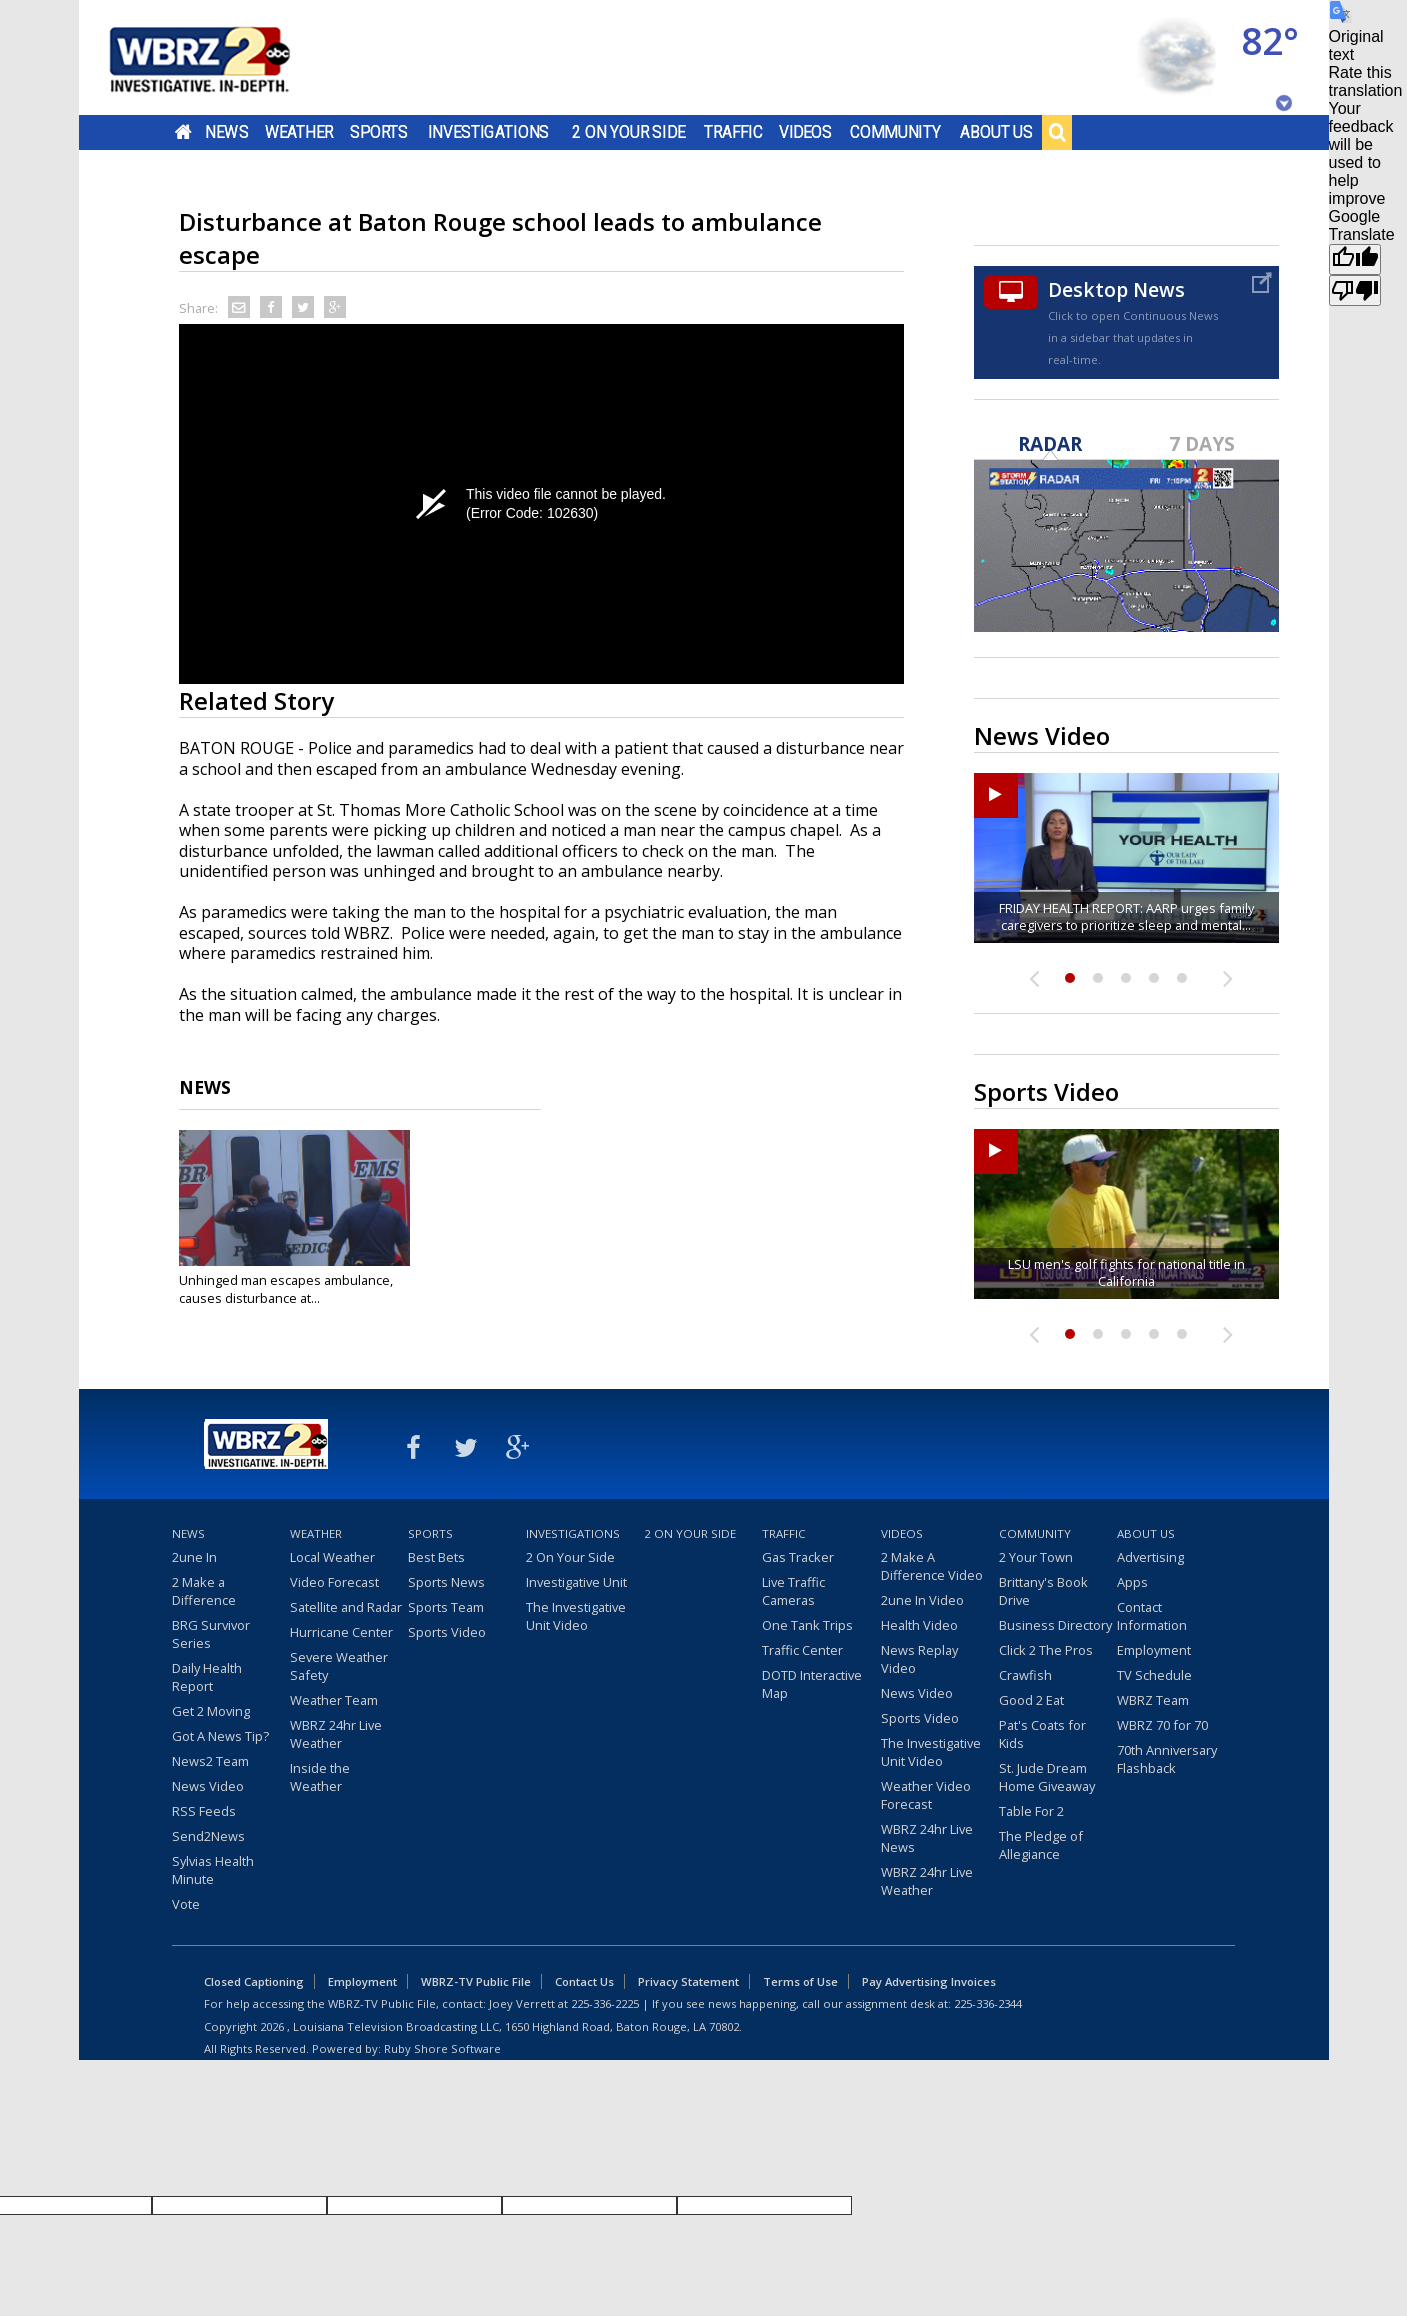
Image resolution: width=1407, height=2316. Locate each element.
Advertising (1150, 1557)
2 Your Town (1036, 1557)
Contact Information (1152, 1616)
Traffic (733, 132)
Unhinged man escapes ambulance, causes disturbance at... (286, 1289)
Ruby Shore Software (442, 2048)
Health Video (919, 1625)
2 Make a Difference (204, 1591)
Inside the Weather (320, 1777)
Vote (186, 1904)
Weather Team (334, 1700)
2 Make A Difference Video (932, 1566)
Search (1057, 132)
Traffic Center (802, 1650)
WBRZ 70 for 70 (1162, 1725)
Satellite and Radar (346, 1607)
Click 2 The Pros (1046, 1650)
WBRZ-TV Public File (476, 1981)
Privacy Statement (688, 1981)
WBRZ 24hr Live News (927, 1838)
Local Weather (332, 1557)
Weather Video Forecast (926, 1795)
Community (895, 132)
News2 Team (210, 1761)
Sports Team (446, 1607)
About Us (996, 132)
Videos (804, 132)
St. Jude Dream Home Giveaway (1047, 1777)
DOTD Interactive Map (812, 1684)
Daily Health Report (207, 1677)
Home (182, 132)
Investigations (488, 132)
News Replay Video (919, 1659)
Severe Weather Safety (339, 1666)
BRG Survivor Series (211, 1634)
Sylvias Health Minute (213, 1870)
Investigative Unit (576, 1582)
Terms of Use (800, 1981)
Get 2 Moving (211, 1711)
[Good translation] (1355, 259)
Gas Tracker (798, 1557)
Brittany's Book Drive (1043, 1591)
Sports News (446, 1582)
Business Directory (1055, 1625)
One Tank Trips (807, 1625)
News (226, 132)
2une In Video (922, 1600)
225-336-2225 (605, 2003)
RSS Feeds (204, 1811)
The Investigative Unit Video (576, 1616)
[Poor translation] (1355, 290)
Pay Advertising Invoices (929, 1981)
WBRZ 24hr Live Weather (336, 1734)
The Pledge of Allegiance (1041, 1845)
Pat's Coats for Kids (1042, 1734)
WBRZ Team (1153, 1700)
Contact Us (584, 1981)
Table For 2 (1031, 1811)
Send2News (208, 1836)
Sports (379, 132)
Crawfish (1025, 1675)
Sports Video (447, 1632)
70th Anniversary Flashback (1167, 1759)
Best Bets (436, 1557)
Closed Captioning (254, 1981)
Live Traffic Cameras (793, 1591)
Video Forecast (334, 1582)
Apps (1132, 1582)
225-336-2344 (988, 2003)
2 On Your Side (628, 132)
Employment (1154, 1650)
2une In (194, 1557)
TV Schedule (1154, 1675)
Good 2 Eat (1031, 1700)
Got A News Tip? (220, 1736)
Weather (298, 132)
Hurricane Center (341, 1632)
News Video (208, 1786)
